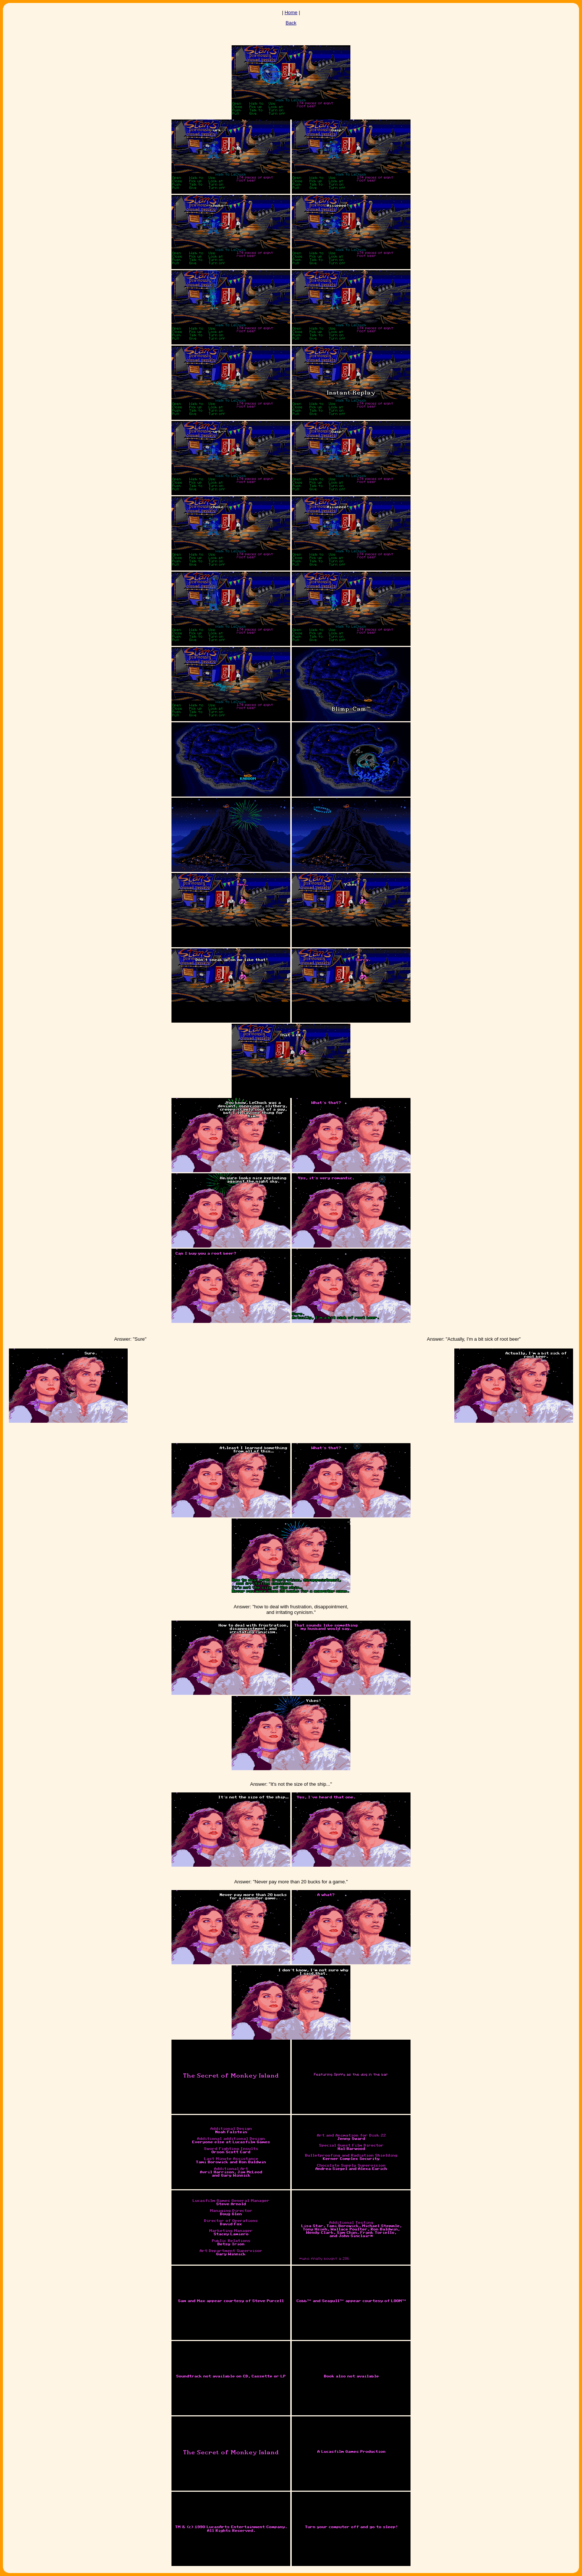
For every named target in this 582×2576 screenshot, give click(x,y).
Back (291, 23)
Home (291, 12)
